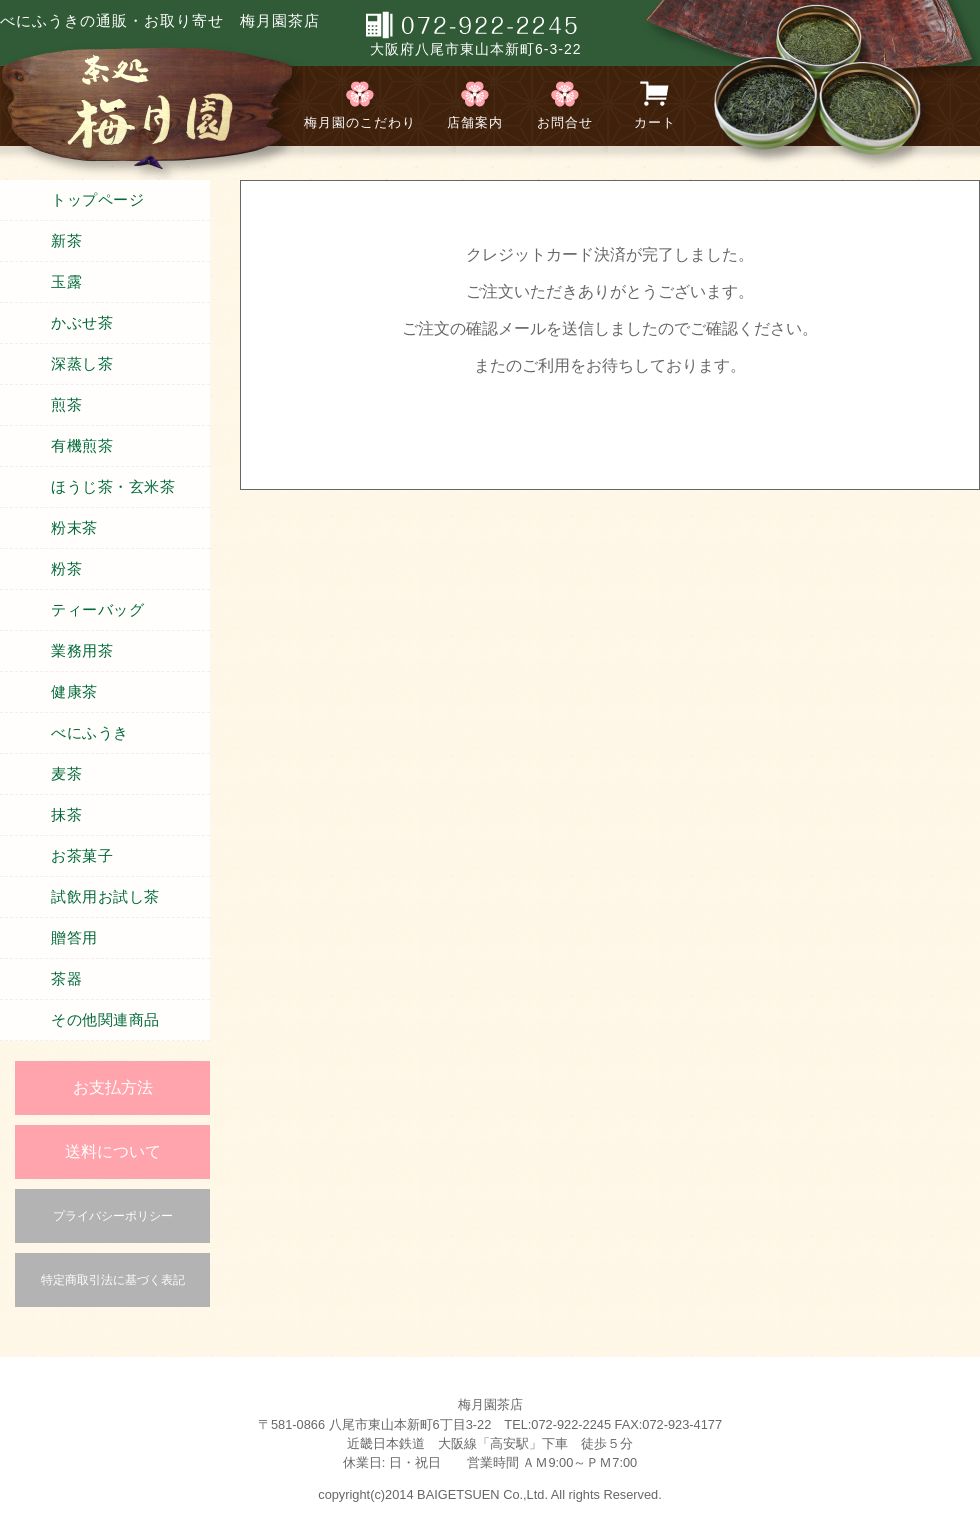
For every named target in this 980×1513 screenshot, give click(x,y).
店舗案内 (475, 122)
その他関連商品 (105, 1020)
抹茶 (66, 815)
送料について (113, 1151)
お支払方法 (113, 1087)
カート (655, 122)
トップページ (97, 200)
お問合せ (565, 122)
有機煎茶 (82, 446)
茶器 (66, 979)
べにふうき (90, 733)
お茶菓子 (82, 856)
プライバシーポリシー (113, 1216)
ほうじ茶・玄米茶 (113, 487)
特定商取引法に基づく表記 (113, 1280)
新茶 (66, 241)
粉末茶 (74, 528)
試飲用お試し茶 (105, 897)
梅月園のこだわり (360, 122)
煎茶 (66, 405)
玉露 (66, 282)
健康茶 (74, 692)
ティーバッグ (97, 610)
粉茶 (66, 569)
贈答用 (74, 938)
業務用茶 (82, 651)
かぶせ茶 (82, 323)
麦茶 (66, 774)
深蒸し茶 (82, 364)
